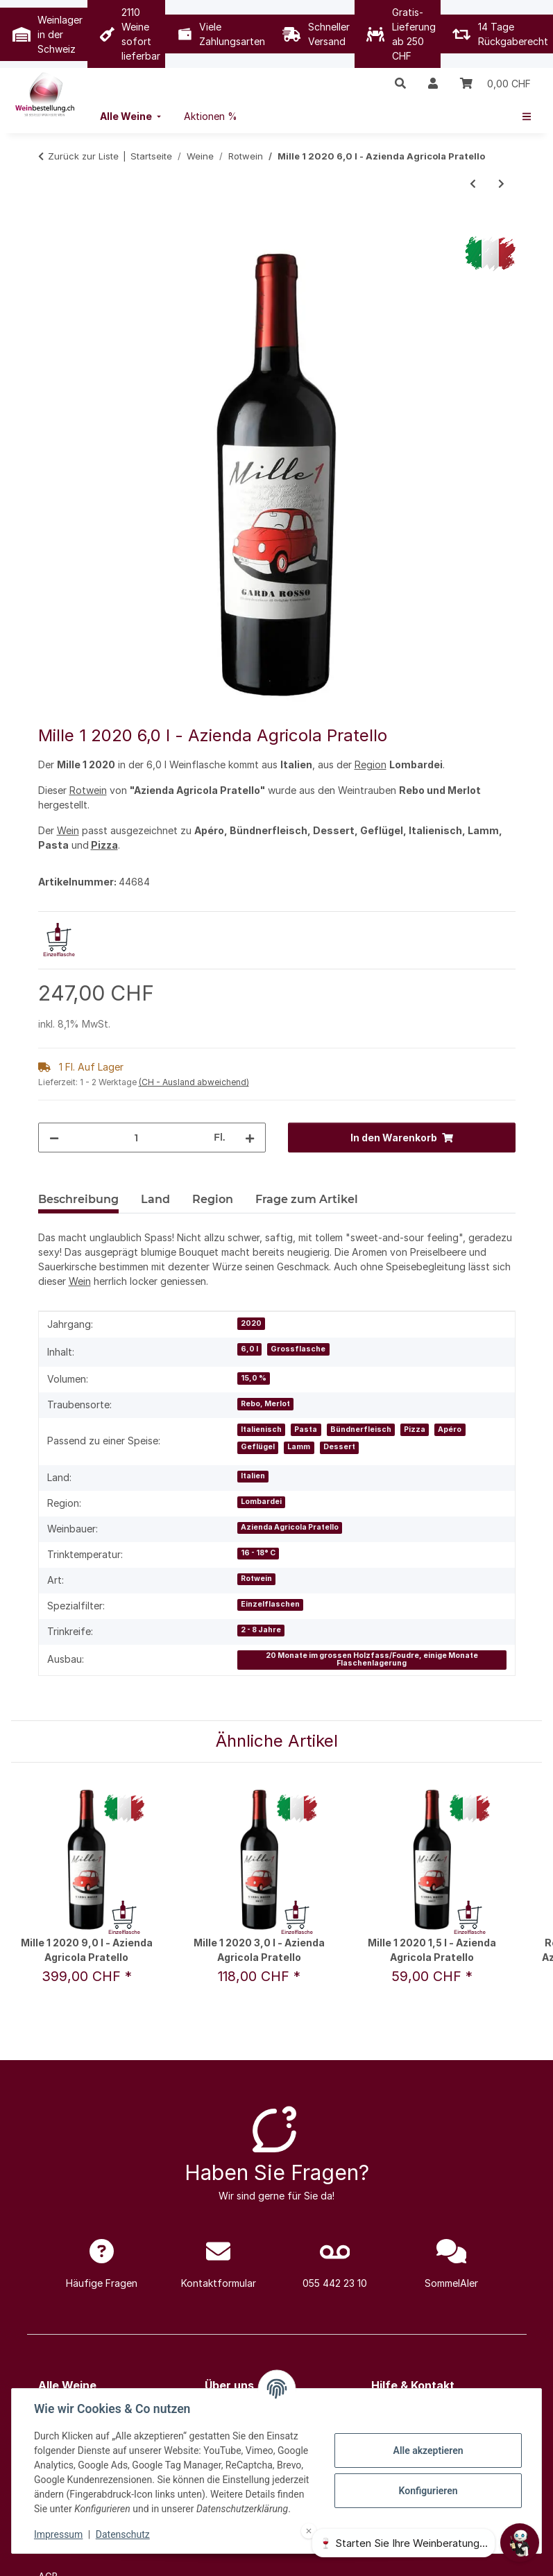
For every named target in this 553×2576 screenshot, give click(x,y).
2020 (251, 1323)
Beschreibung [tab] (78, 1199)
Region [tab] (212, 1199)
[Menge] (136, 1137)
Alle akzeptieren (428, 2450)
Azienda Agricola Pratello (290, 1527)
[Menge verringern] (54, 1137)
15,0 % (253, 1378)
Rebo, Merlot (265, 1403)
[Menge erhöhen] (250, 1137)
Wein (68, 830)
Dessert (339, 1446)
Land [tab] (155, 1199)
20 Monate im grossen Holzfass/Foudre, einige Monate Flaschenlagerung (372, 1659)
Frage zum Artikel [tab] (306, 1199)
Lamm (298, 1446)
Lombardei (261, 1501)
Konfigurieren (427, 2490)
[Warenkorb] (495, 83)
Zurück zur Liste (83, 156)
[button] (400, 83)
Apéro (449, 1429)
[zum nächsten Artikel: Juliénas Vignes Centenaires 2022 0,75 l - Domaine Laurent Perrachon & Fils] (501, 183)
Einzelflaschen (270, 1604)
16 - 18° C (258, 1552)
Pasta (305, 1429)
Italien (253, 1475)
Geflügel (258, 1446)
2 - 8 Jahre (261, 1629)
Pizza (104, 845)
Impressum (58, 2534)
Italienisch (261, 1429)
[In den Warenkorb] (49, 228)
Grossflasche (298, 1349)
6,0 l (249, 1349)
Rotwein (88, 790)
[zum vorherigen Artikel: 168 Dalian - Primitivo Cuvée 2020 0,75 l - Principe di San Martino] (473, 183)
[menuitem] (132, 116)
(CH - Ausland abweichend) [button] (194, 1082)
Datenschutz (123, 2534)
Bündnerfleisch (360, 1429)
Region (370, 764)
